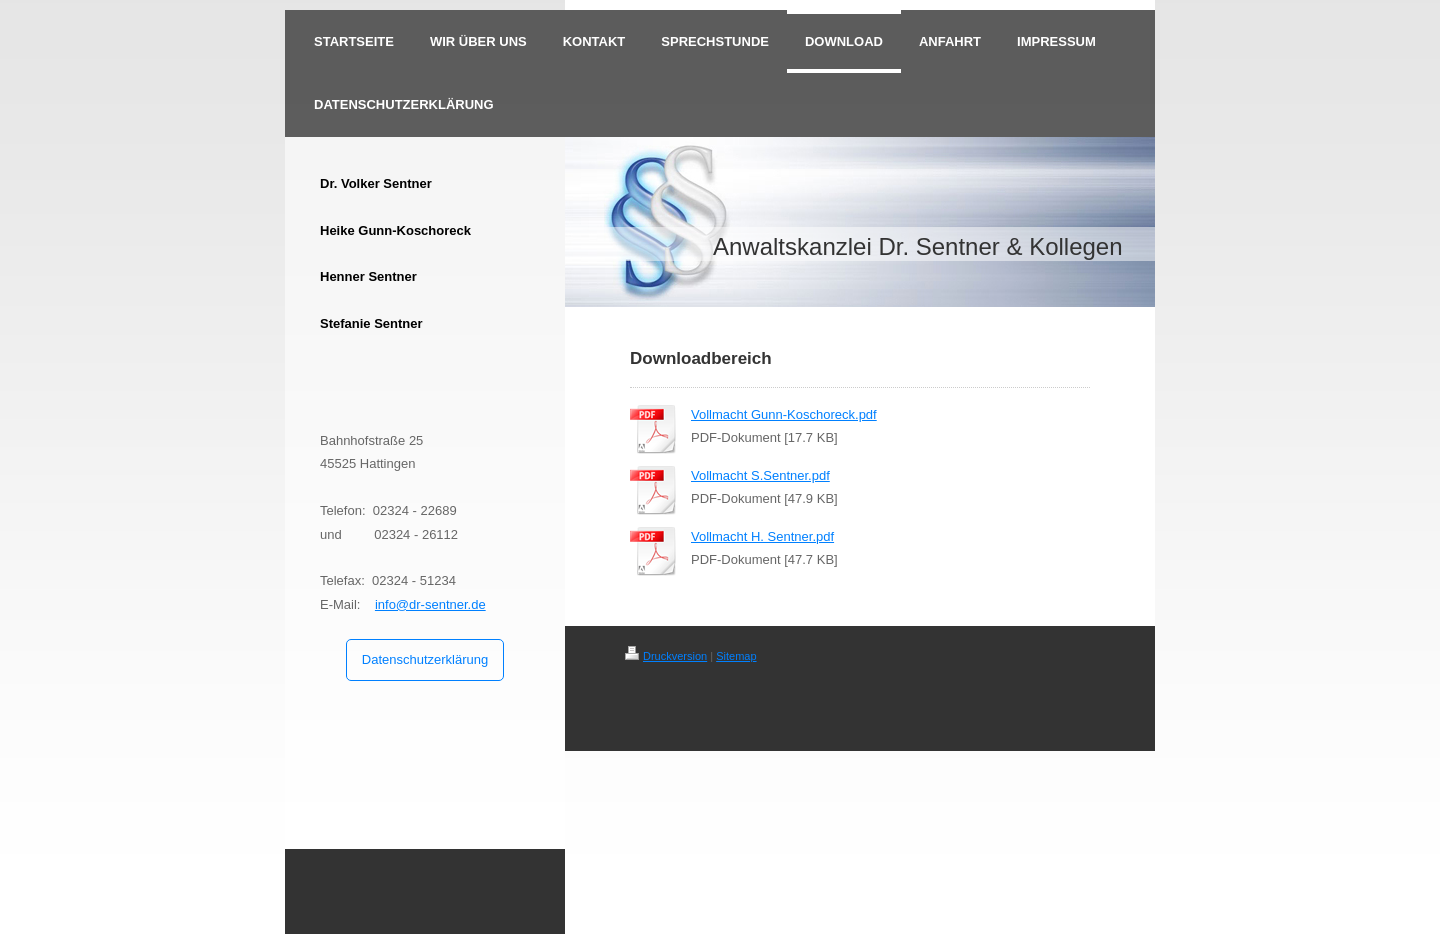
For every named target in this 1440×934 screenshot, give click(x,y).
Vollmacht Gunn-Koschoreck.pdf (784, 414)
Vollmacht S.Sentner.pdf (760, 475)
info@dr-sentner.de (430, 604)
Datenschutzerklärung (425, 659)
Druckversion (666, 656)
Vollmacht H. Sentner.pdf (762, 536)
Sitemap (736, 656)
